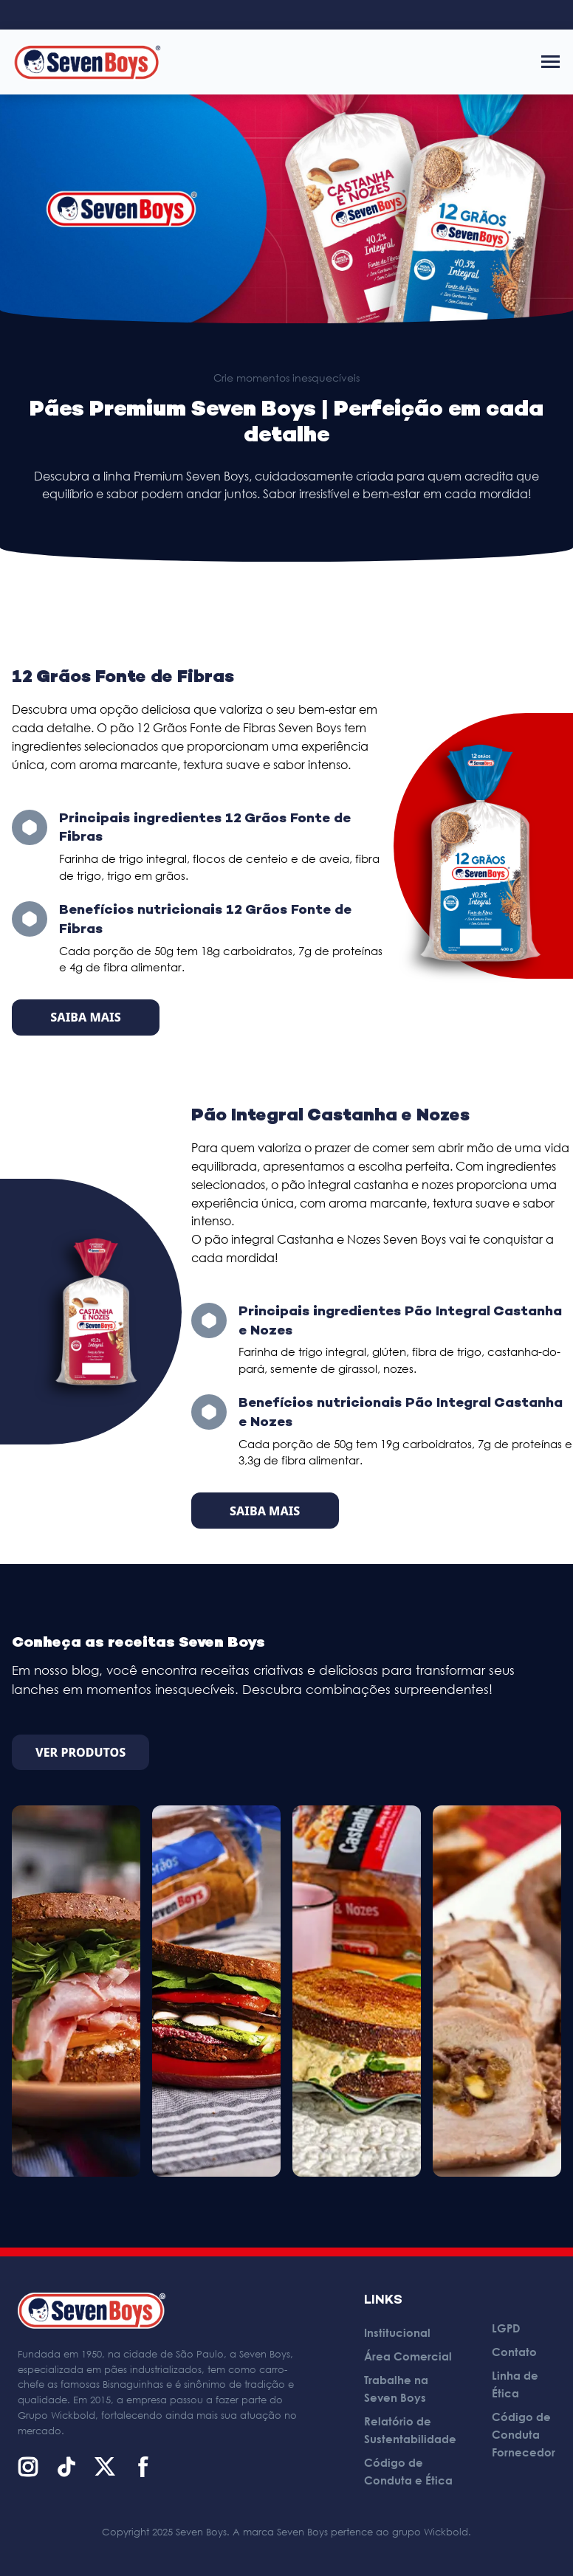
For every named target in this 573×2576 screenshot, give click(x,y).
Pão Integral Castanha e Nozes (330, 1116)
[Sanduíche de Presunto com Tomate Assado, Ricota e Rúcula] (76, 1991)
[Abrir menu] (550, 61)
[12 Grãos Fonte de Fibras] (479, 846)
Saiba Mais (85, 1017)
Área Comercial (408, 2356)
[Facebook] (143, 2466)
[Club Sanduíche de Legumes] (216, 1991)
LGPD (506, 2328)
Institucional (397, 2332)
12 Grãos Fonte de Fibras (123, 678)
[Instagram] (28, 2466)
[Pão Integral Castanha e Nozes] (95, 1312)
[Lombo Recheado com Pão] (497, 1991)
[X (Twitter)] (105, 2466)
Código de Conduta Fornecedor (523, 2434)
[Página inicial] (87, 62)
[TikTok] (66, 2466)
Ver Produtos (80, 1752)
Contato (514, 2351)
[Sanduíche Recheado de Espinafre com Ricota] (356, 1991)
